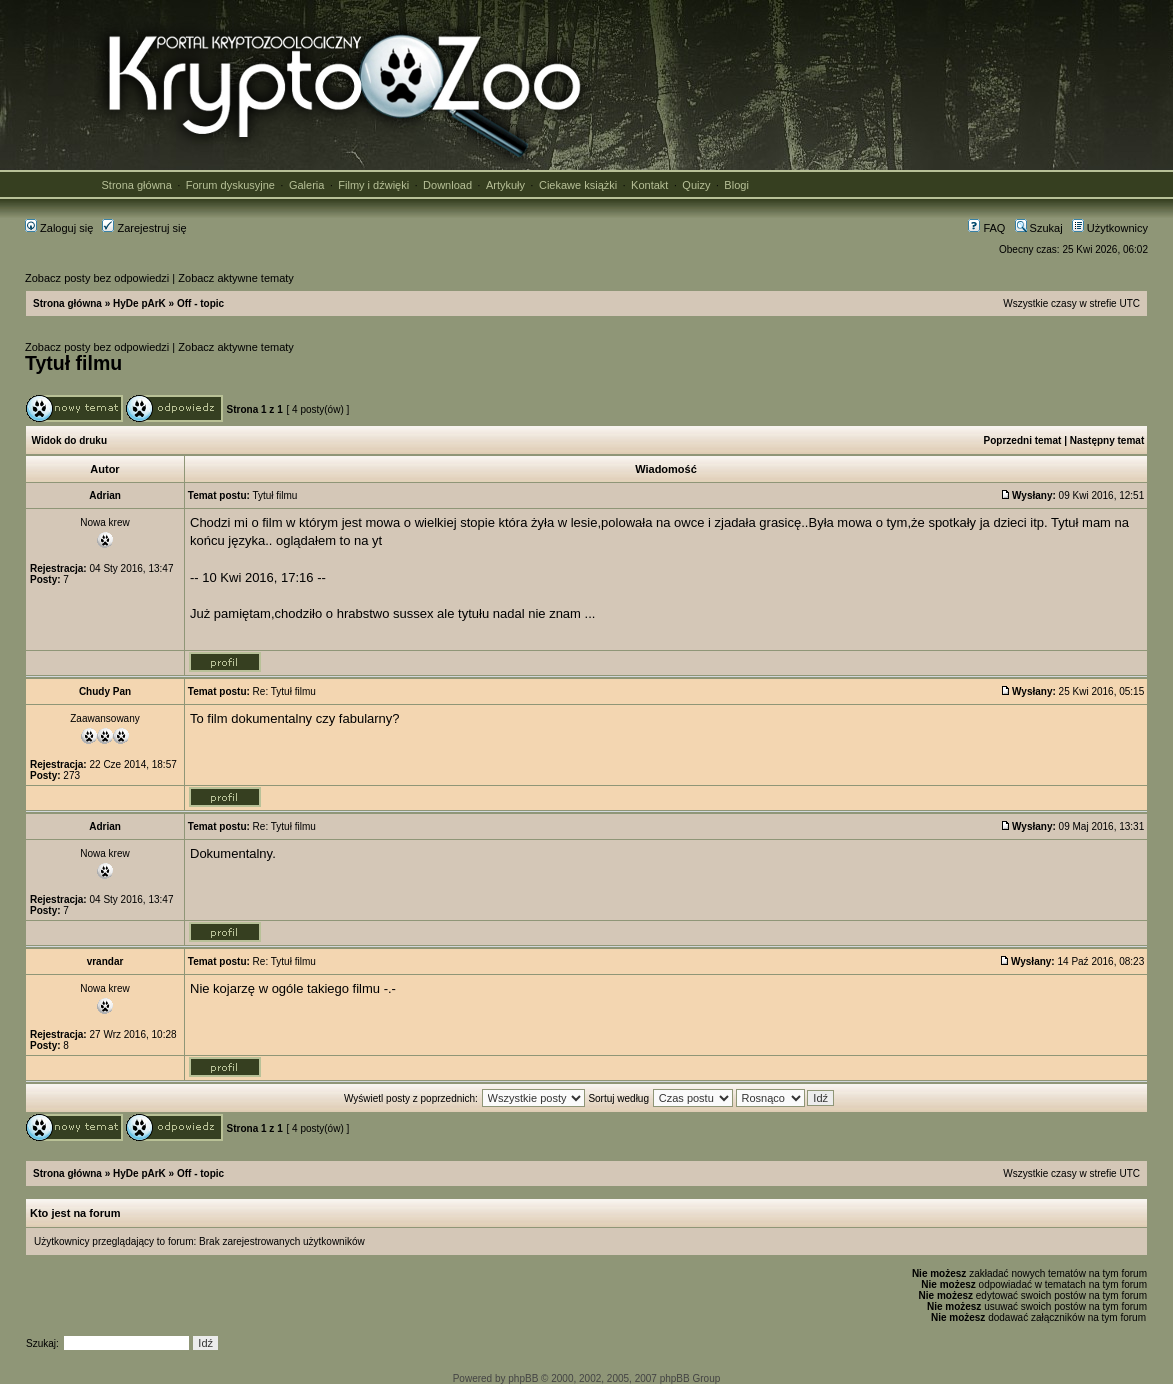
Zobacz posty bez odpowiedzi (97, 278)
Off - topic (200, 303)
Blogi (736, 185)
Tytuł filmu (73, 363)
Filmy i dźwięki (373, 185)
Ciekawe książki (578, 185)
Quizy (696, 185)
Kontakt (649, 185)
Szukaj (1039, 228)
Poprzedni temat (1023, 440)
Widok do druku (69, 440)
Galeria (306, 185)
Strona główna (137, 185)
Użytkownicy (1110, 228)
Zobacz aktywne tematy (236, 278)
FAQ (986, 228)
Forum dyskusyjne (230, 185)
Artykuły (505, 185)
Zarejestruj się (144, 228)
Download (447, 185)
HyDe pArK (139, 303)
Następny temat (1107, 440)
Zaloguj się (59, 228)
